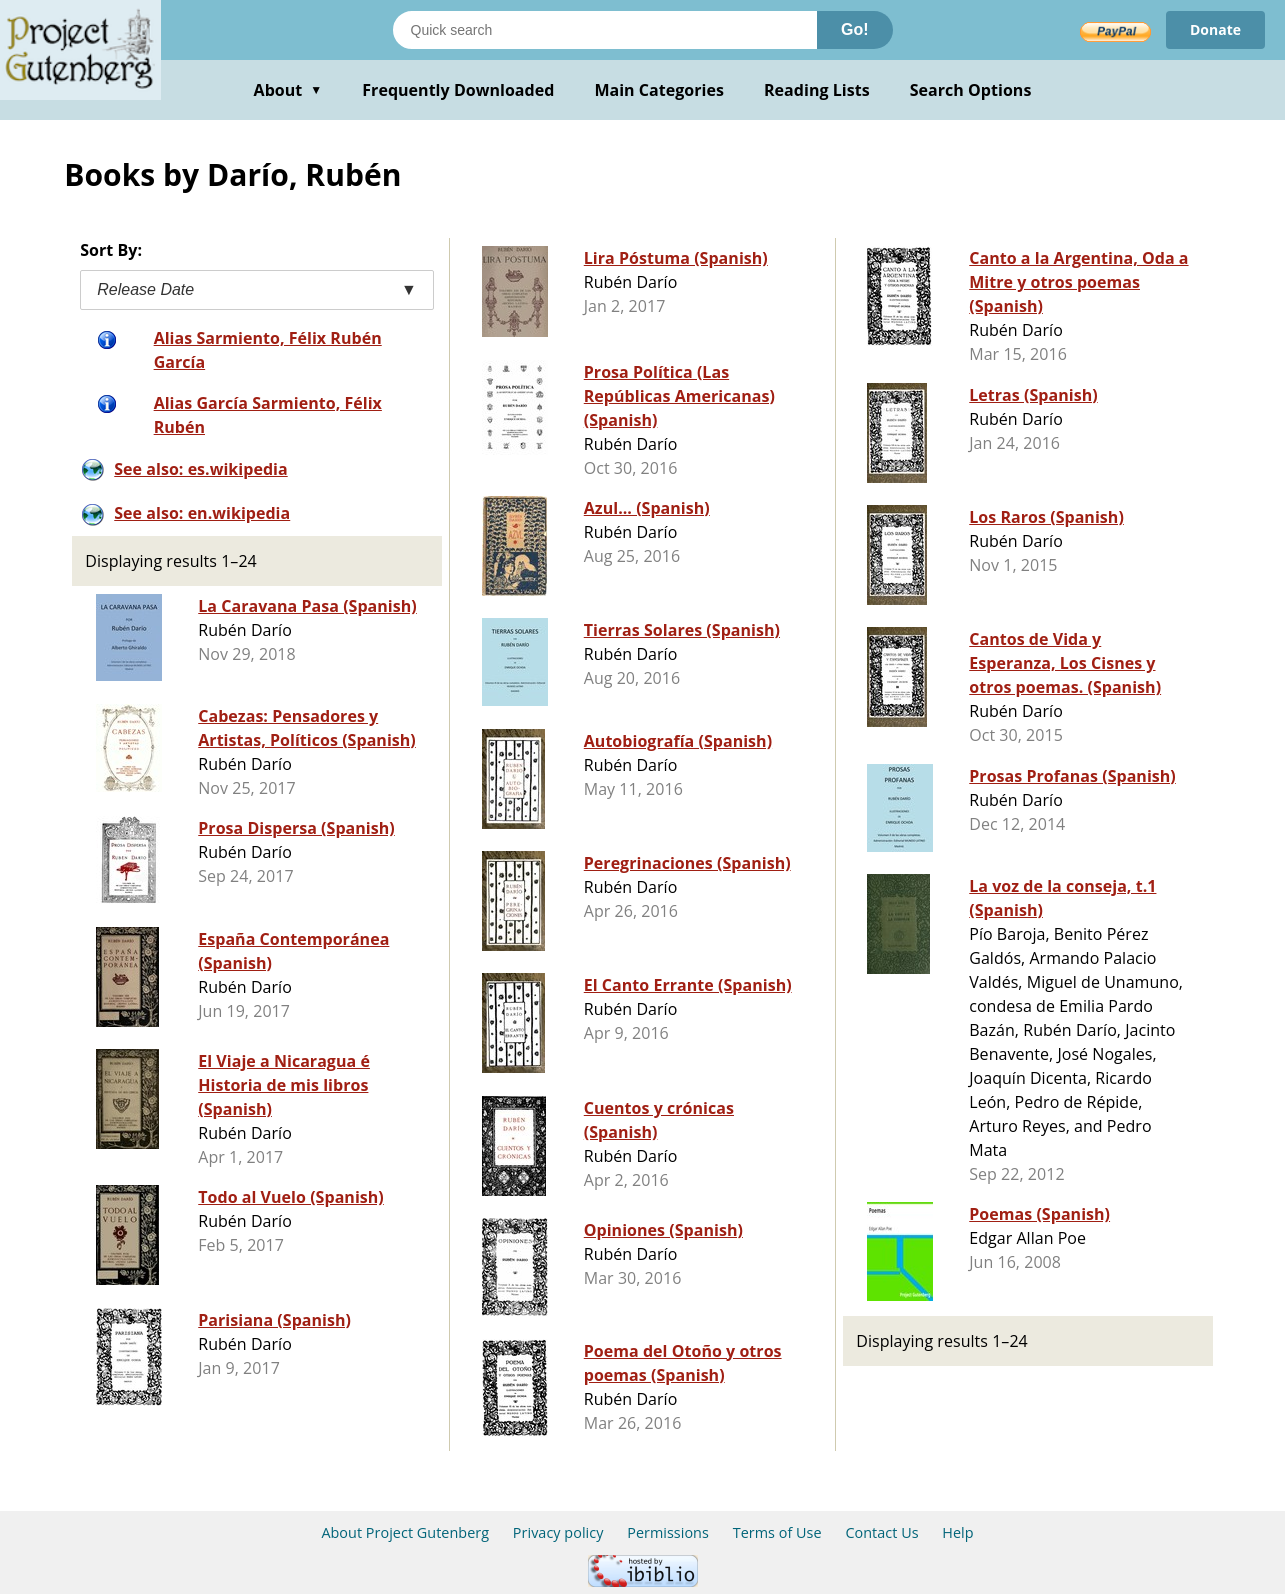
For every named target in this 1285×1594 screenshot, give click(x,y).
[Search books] (605, 30)
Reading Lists (817, 90)
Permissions (668, 1532)
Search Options (971, 90)
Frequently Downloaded (458, 90)
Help (957, 1532)
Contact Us (881, 1532)
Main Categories (659, 90)
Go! (855, 29)
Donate (1215, 29)
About (288, 90)
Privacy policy (558, 1532)
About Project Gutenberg (405, 1532)
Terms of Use (777, 1532)
